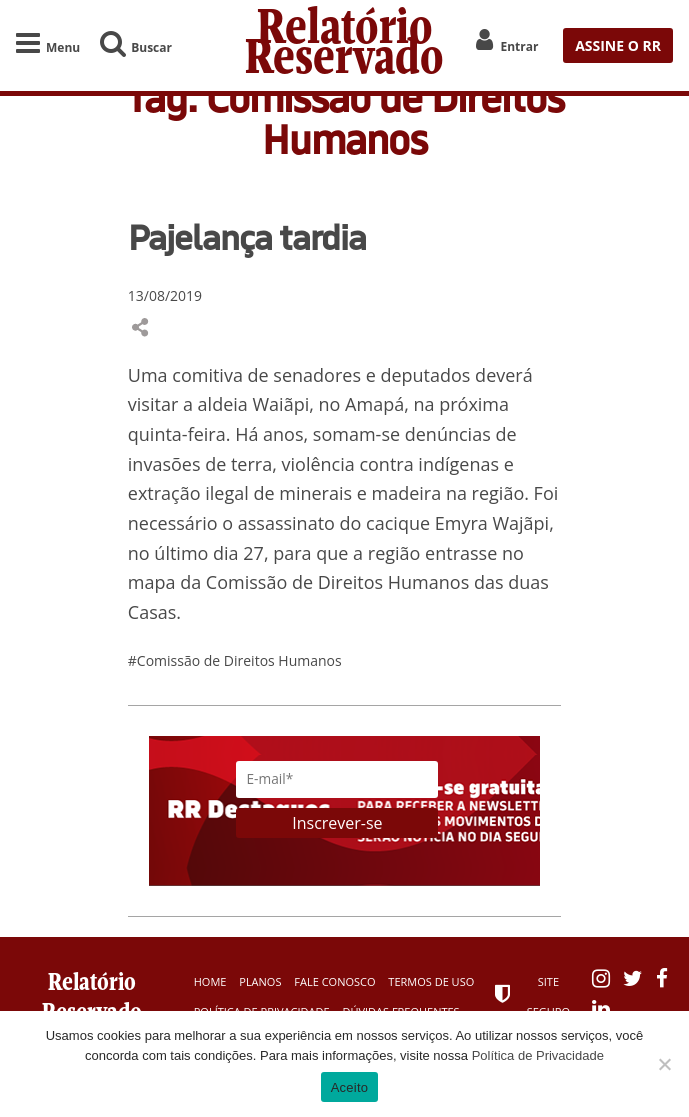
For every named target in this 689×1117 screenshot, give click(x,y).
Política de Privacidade (538, 1055)
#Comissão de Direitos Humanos (235, 660)
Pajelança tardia (247, 237)
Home (210, 981)
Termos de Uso (431, 981)
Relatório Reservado (344, 45)
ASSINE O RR (618, 45)
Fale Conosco (334, 981)
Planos (260, 981)
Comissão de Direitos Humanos (337, 582)
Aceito (350, 1087)
